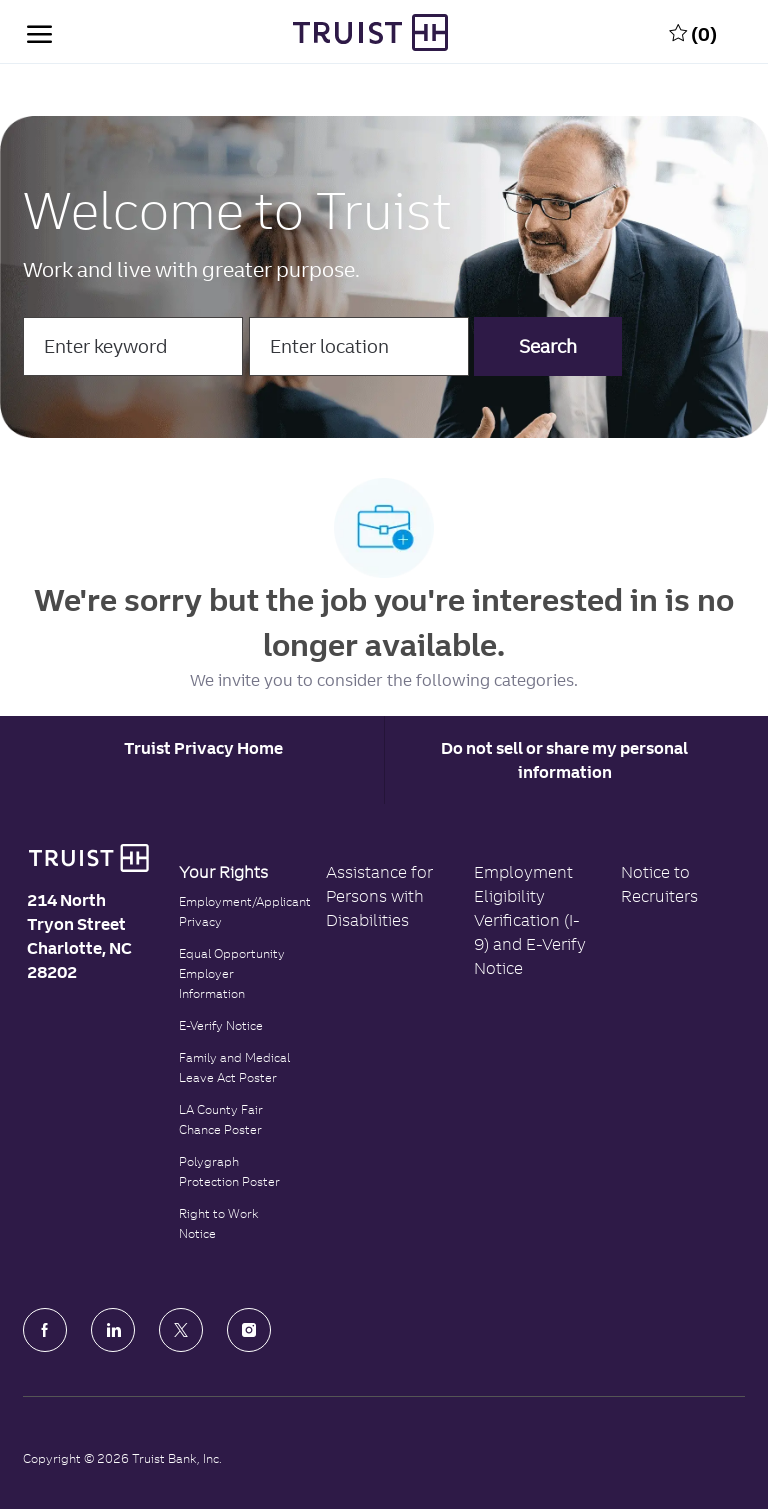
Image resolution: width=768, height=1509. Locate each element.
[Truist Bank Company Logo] (370, 32)
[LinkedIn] (113, 1330)
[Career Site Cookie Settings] (203, 748)
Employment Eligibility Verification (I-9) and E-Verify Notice (530, 920)
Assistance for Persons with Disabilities (379, 896)
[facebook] (45, 1330)
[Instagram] (249, 1330)
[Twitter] (181, 1330)
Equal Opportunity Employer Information (232, 973)
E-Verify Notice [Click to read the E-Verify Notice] (221, 1025)
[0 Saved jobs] (693, 32)
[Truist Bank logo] (88, 858)
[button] (548, 346)
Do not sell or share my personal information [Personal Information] (564, 760)
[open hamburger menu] (39, 32)
